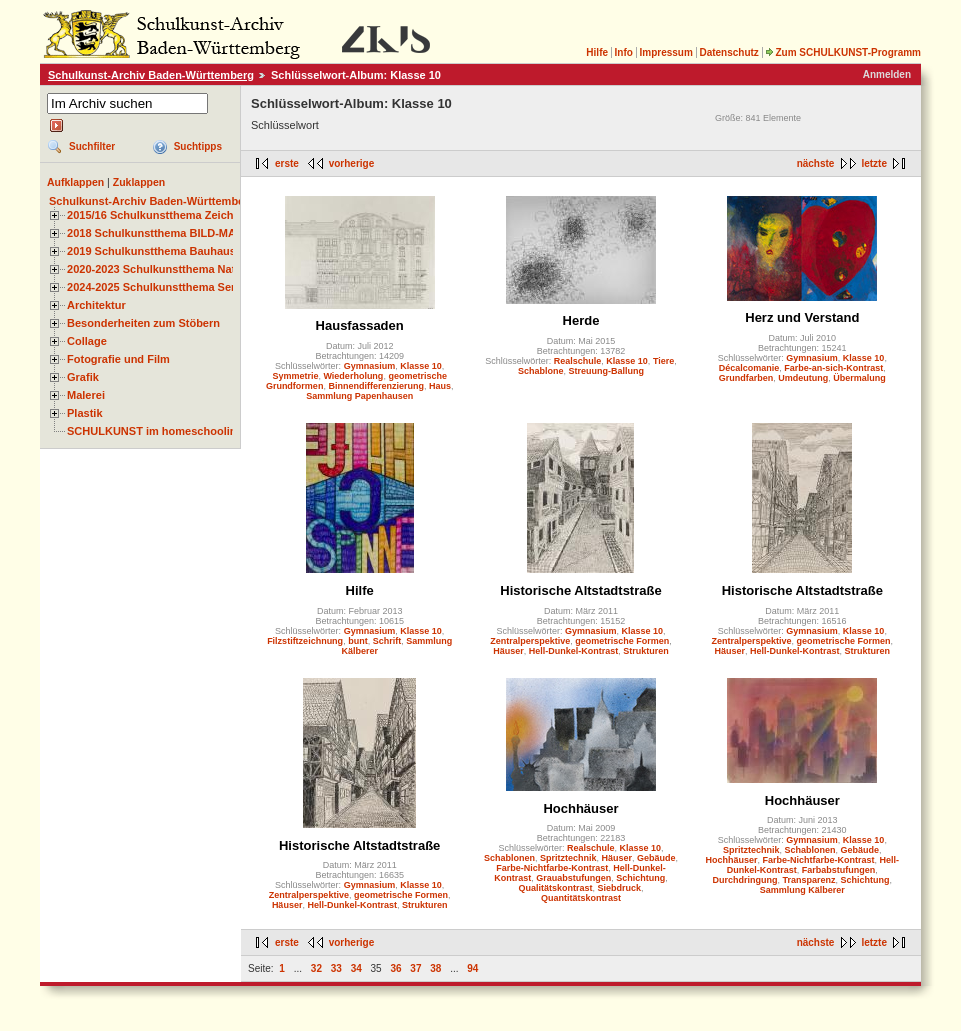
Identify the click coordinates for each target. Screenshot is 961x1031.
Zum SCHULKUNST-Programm (843, 52)
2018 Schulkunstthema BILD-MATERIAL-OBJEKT (195, 233)
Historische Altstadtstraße (580, 590)
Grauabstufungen (573, 878)
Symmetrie (295, 376)
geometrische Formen (622, 641)
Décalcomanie (749, 368)
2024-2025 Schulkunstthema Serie (156, 287)
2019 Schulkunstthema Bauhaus (151, 251)
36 (395, 968)
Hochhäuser (580, 808)
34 (356, 968)
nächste (816, 163)
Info (624, 52)
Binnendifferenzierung (376, 386)
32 (316, 968)
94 (472, 968)
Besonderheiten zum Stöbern (143, 323)
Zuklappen (139, 182)
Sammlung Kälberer (802, 890)
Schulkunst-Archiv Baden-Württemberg (151, 75)
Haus (440, 386)
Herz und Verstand (802, 317)
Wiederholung (353, 376)
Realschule (578, 361)
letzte (874, 163)
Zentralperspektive (530, 641)
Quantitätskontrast (581, 898)
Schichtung (640, 878)
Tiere (663, 361)
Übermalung (859, 378)
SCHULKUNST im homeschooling (155, 431)
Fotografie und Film (118, 359)
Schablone (541, 371)
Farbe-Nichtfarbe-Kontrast (552, 868)
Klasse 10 (421, 366)
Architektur (96, 305)
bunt (358, 641)
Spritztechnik (568, 858)
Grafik (83, 377)
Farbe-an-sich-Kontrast (833, 368)
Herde (581, 320)
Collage (87, 341)
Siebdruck (620, 888)
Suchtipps (198, 146)
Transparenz (809, 880)
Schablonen (509, 858)
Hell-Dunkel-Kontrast (574, 651)
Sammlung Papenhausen (359, 396)
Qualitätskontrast (555, 888)
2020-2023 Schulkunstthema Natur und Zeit (179, 269)
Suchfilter (92, 146)
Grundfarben (746, 378)
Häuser (508, 651)
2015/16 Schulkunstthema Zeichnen (160, 215)
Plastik (85, 413)
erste (287, 163)
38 (435, 968)
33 (336, 968)
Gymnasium (370, 366)
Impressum (665, 52)
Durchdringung (745, 880)
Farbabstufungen (839, 870)
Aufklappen (75, 182)
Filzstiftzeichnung (305, 641)
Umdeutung (803, 378)
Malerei (86, 395)
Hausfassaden (360, 325)
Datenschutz (728, 52)
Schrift (387, 641)
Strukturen (646, 651)
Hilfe (597, 52)
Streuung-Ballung (607, 371)
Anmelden (887, 74)
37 (415, 968)
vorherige (352, 163)
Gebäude (656, 858)
